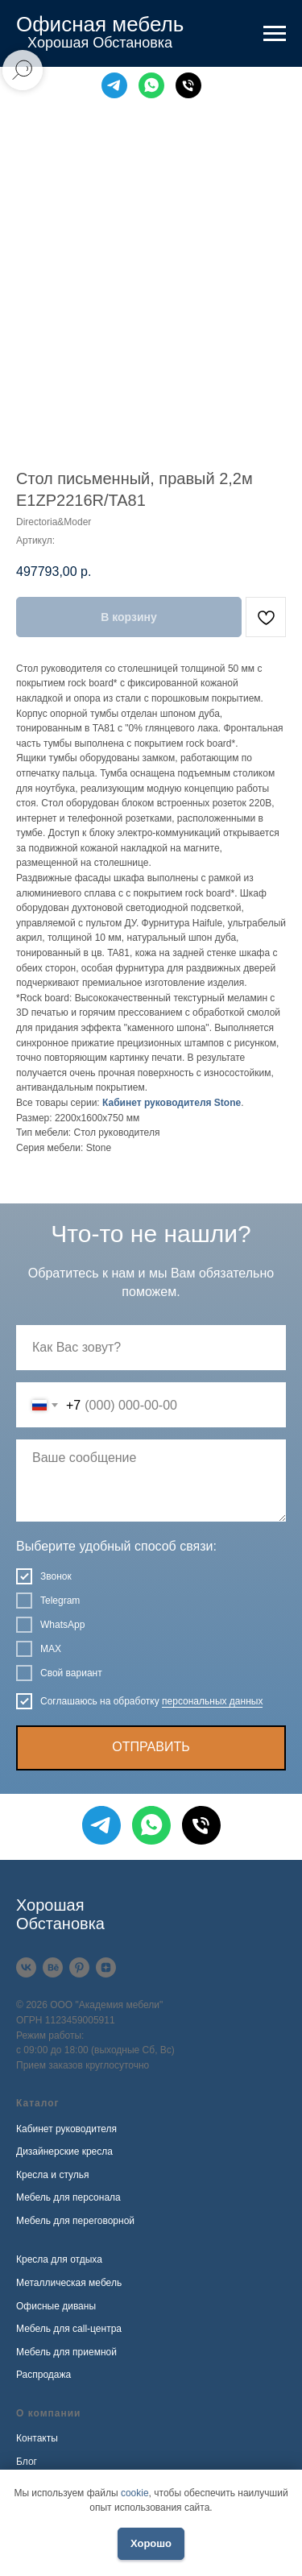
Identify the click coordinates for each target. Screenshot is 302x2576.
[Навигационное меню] (274, 34)
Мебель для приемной (66, 2352)
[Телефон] (188, 85)
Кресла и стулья (52, 2174)
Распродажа (43, 2374)
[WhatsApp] (151, 85)
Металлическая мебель (69, 2282)
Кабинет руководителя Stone (171, 1102)
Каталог (38, 2103)
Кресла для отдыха (59, 2259)
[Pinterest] (79, 1967)
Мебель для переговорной (75, 2220)
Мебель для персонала (68, 2197)
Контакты (37, 2438)
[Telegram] (114, 85)
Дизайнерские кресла (64, 2151)
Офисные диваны (56, 2306)
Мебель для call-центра (69, 2328)
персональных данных (212, 1701)
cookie (135, 2493)
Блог (26, 2461)
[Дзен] (106, 1967)
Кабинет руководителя (66, 2129)
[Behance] (53, 1967)
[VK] (26, 1967)
